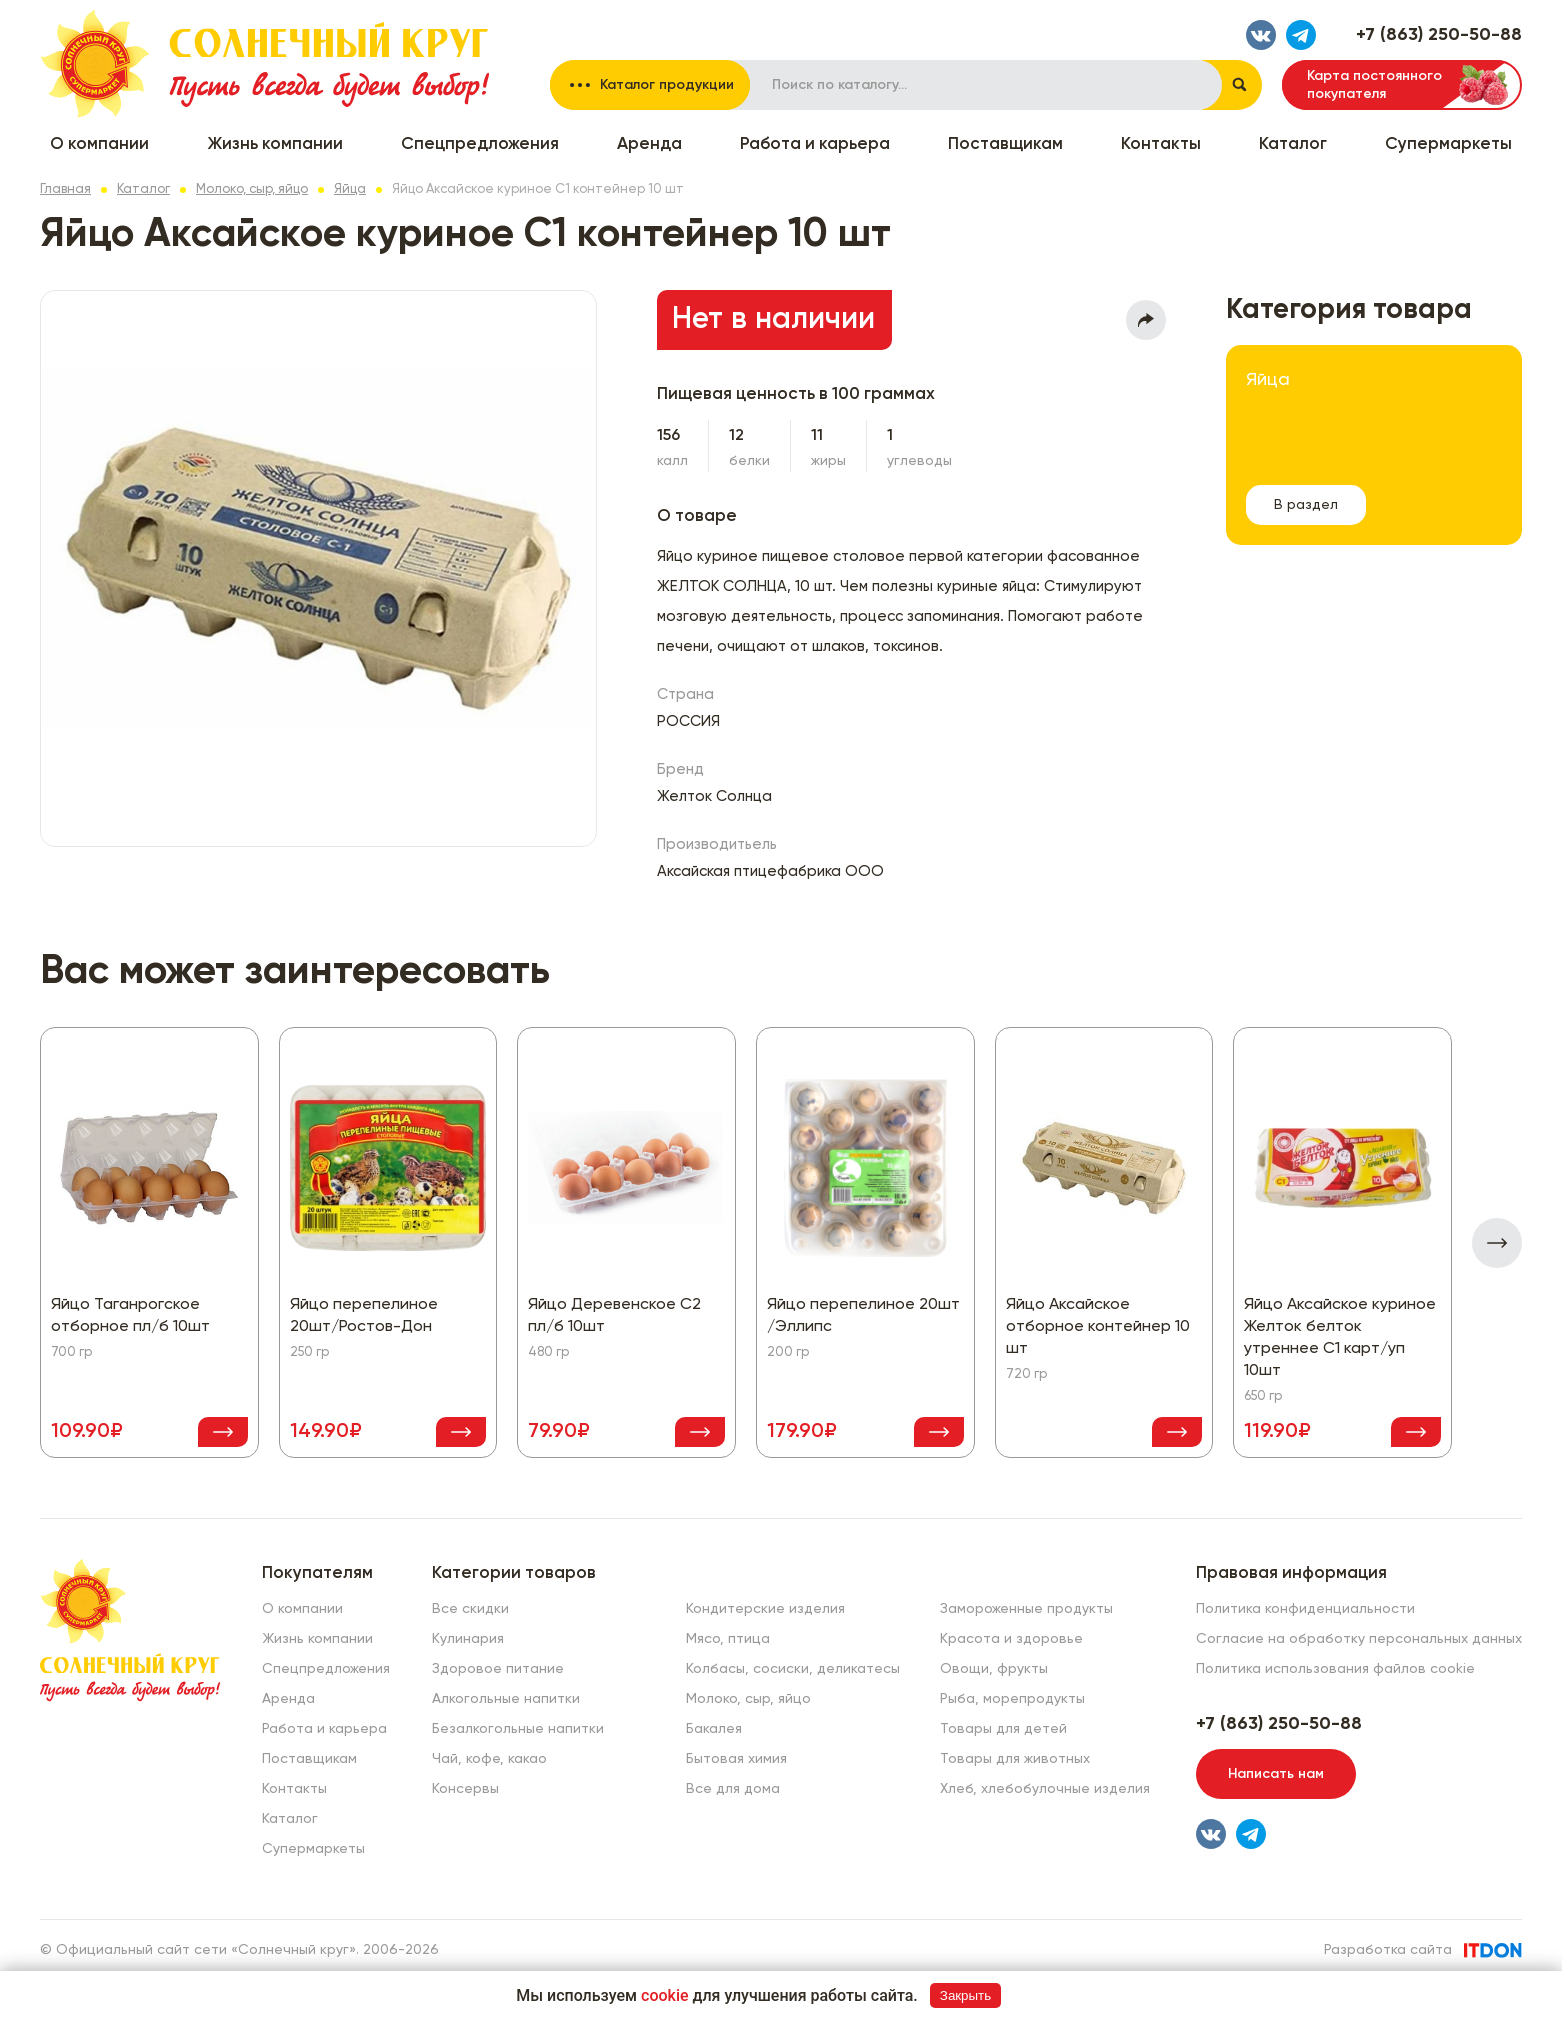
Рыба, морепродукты (1012, 1699)
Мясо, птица (728, 1639)
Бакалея (714, 1729)
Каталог (1293, 144)
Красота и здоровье (1011, 1639)
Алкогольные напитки (506, 1699)
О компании (99, 144)
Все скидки (470, 1609)
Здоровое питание (498, 1669)
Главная (65, 189)
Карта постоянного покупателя (1374, 85)
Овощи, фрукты (994, 1669)
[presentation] (1497, 1243)
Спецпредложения (480, 144)
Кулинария (468, 1639)
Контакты (1161, 144)
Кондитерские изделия (765, 1609)
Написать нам (1276, 1774)
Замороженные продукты (1026, 1609)
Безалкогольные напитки (518, 1729)
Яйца (350, 189)
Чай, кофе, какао (489, 1759)
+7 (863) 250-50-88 (1439, 35)
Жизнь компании (275, 144)
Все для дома (733, 1789)
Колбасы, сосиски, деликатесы (793, 1669)
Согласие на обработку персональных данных (1359, 1639)
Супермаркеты (1448, 144)
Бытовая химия (736, 1759)
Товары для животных (1015, 1759)
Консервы (465, 1789)
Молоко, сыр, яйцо (252, 189)
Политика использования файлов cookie (1335, 1669)
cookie (665, 1995)
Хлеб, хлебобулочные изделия (1045, 1789)
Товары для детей (1003, 1729)
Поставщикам (1005, 144)
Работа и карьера (815, 144)
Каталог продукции (667, 85)
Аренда (649, 144)
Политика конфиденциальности (1305, 1609)
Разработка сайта (1388, 1950)
